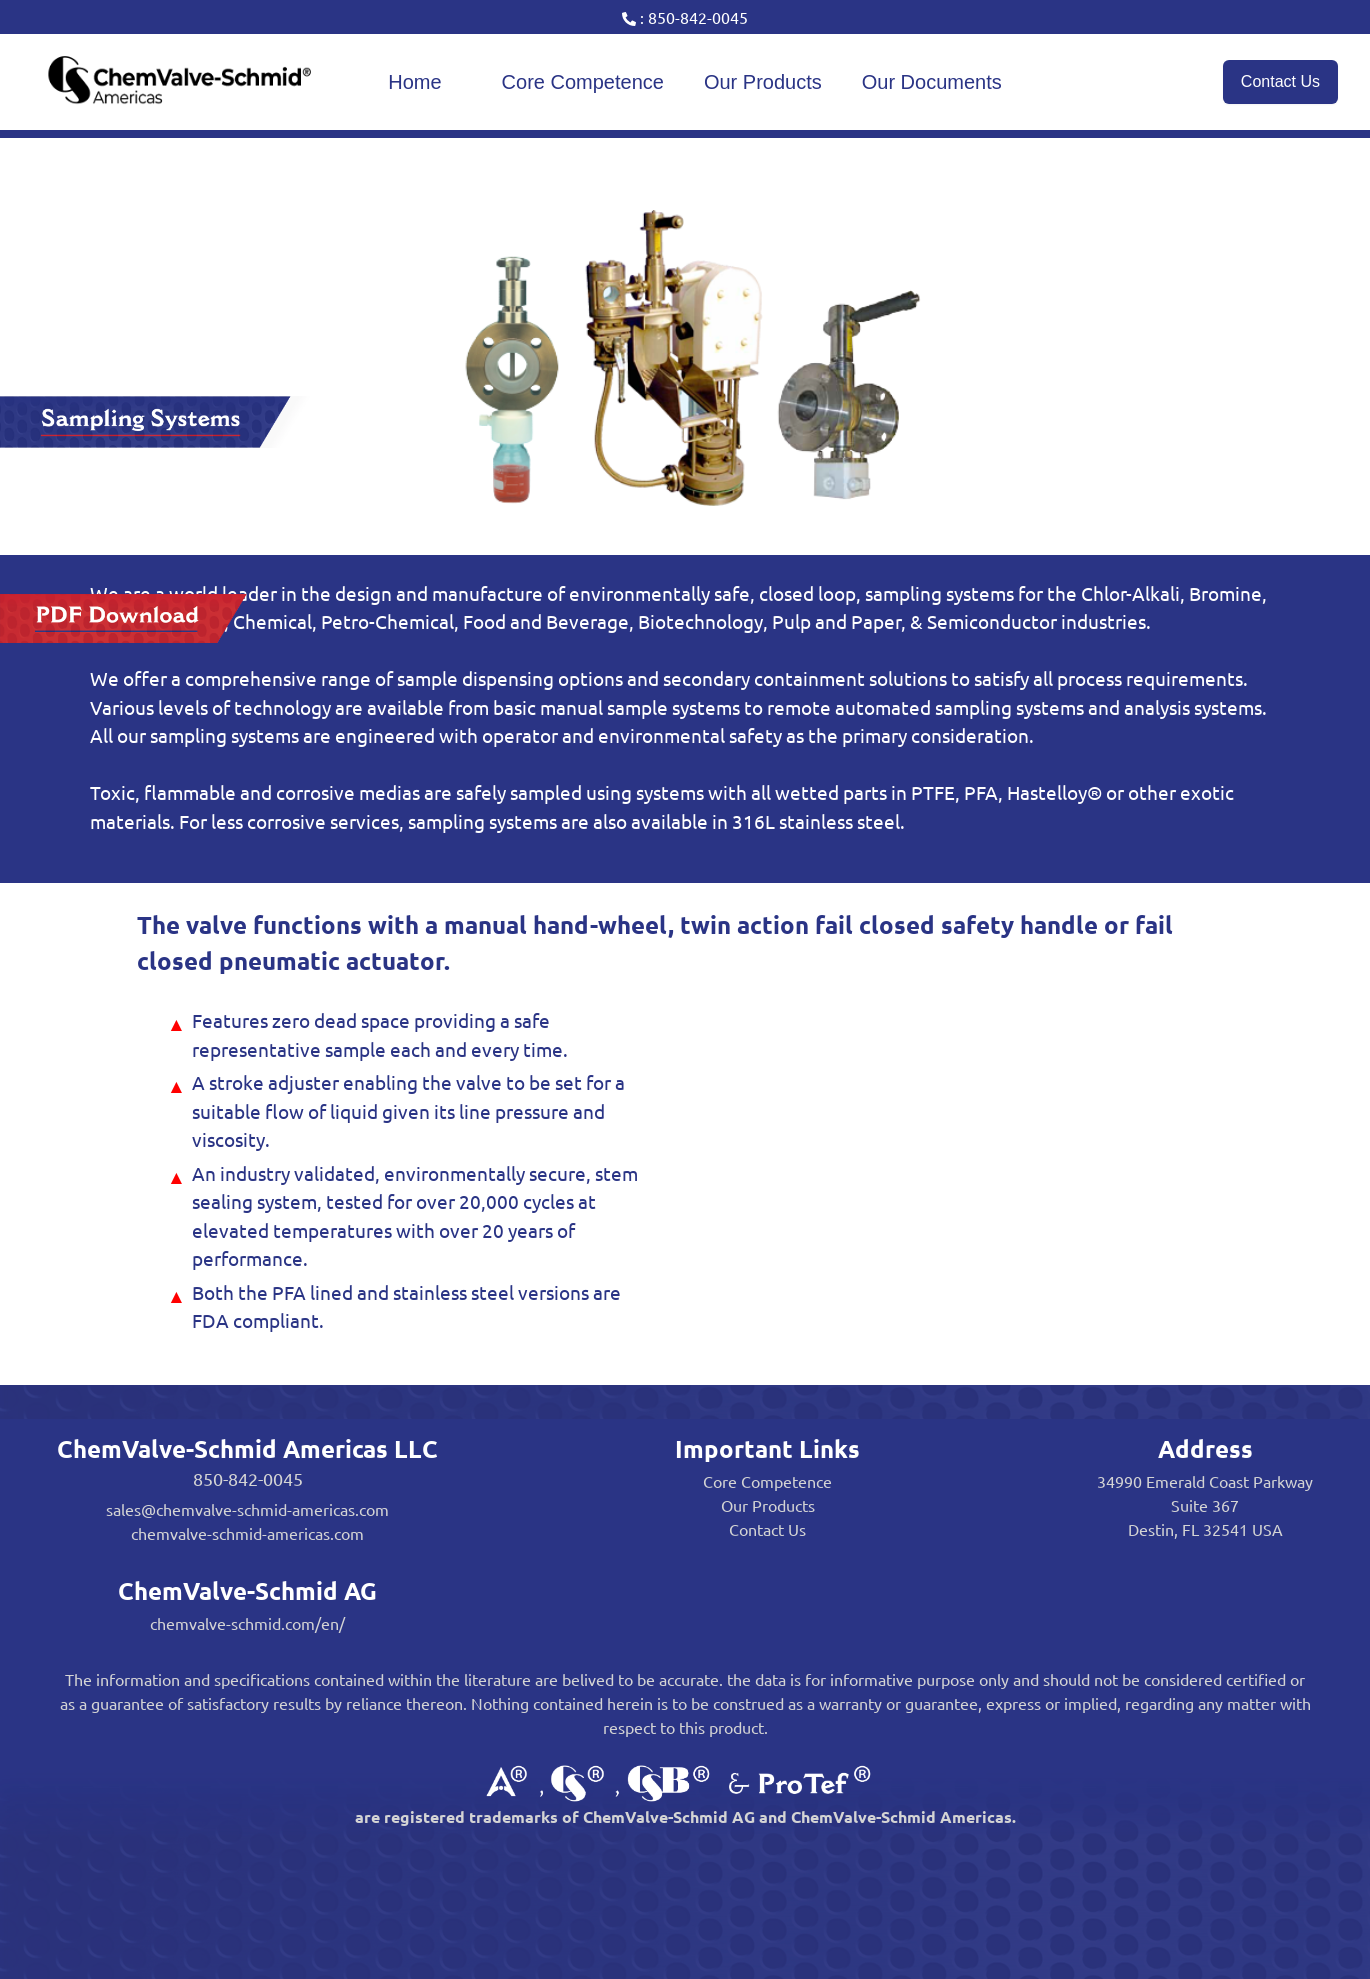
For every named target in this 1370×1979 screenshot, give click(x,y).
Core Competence (583, 82)
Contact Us (1280, 81)
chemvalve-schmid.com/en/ (247, 1623)
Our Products (763, 82)
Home (414, 82)
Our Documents (932, 82)
